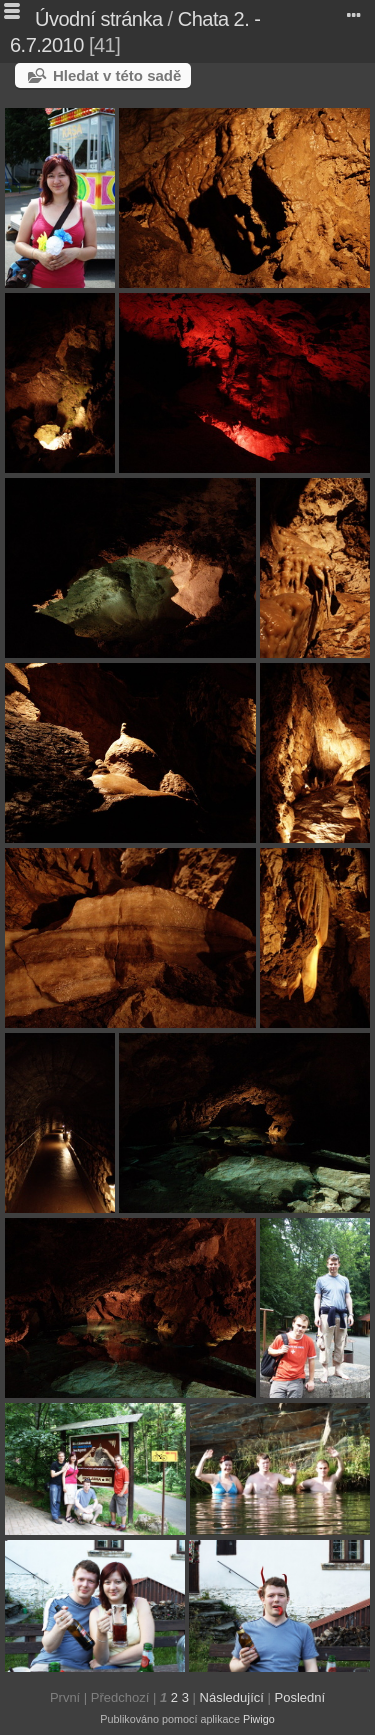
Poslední (300, 1697)
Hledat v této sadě (117, 75)
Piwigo (259, 1719)
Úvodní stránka (99, 19)
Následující (232, 1697)
